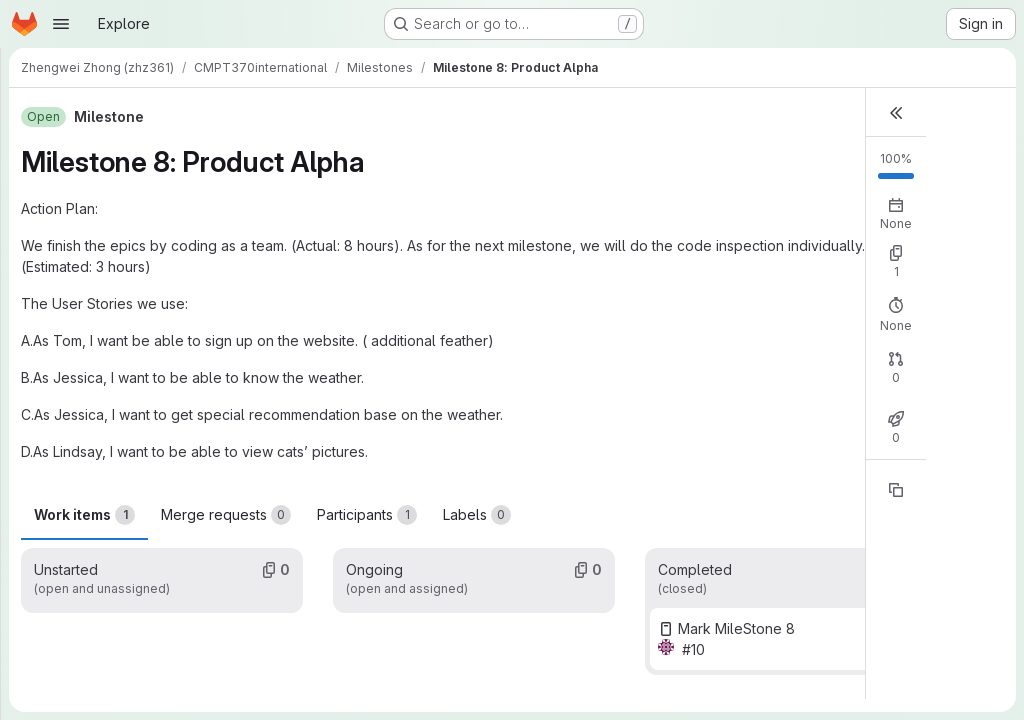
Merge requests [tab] (226, 515)
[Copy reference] (896, 490)
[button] (896, 112)
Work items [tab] (84, 515)
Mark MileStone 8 (736, 628)
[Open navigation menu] (61, 24)
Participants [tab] (367, 515)
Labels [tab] (477, 515)
